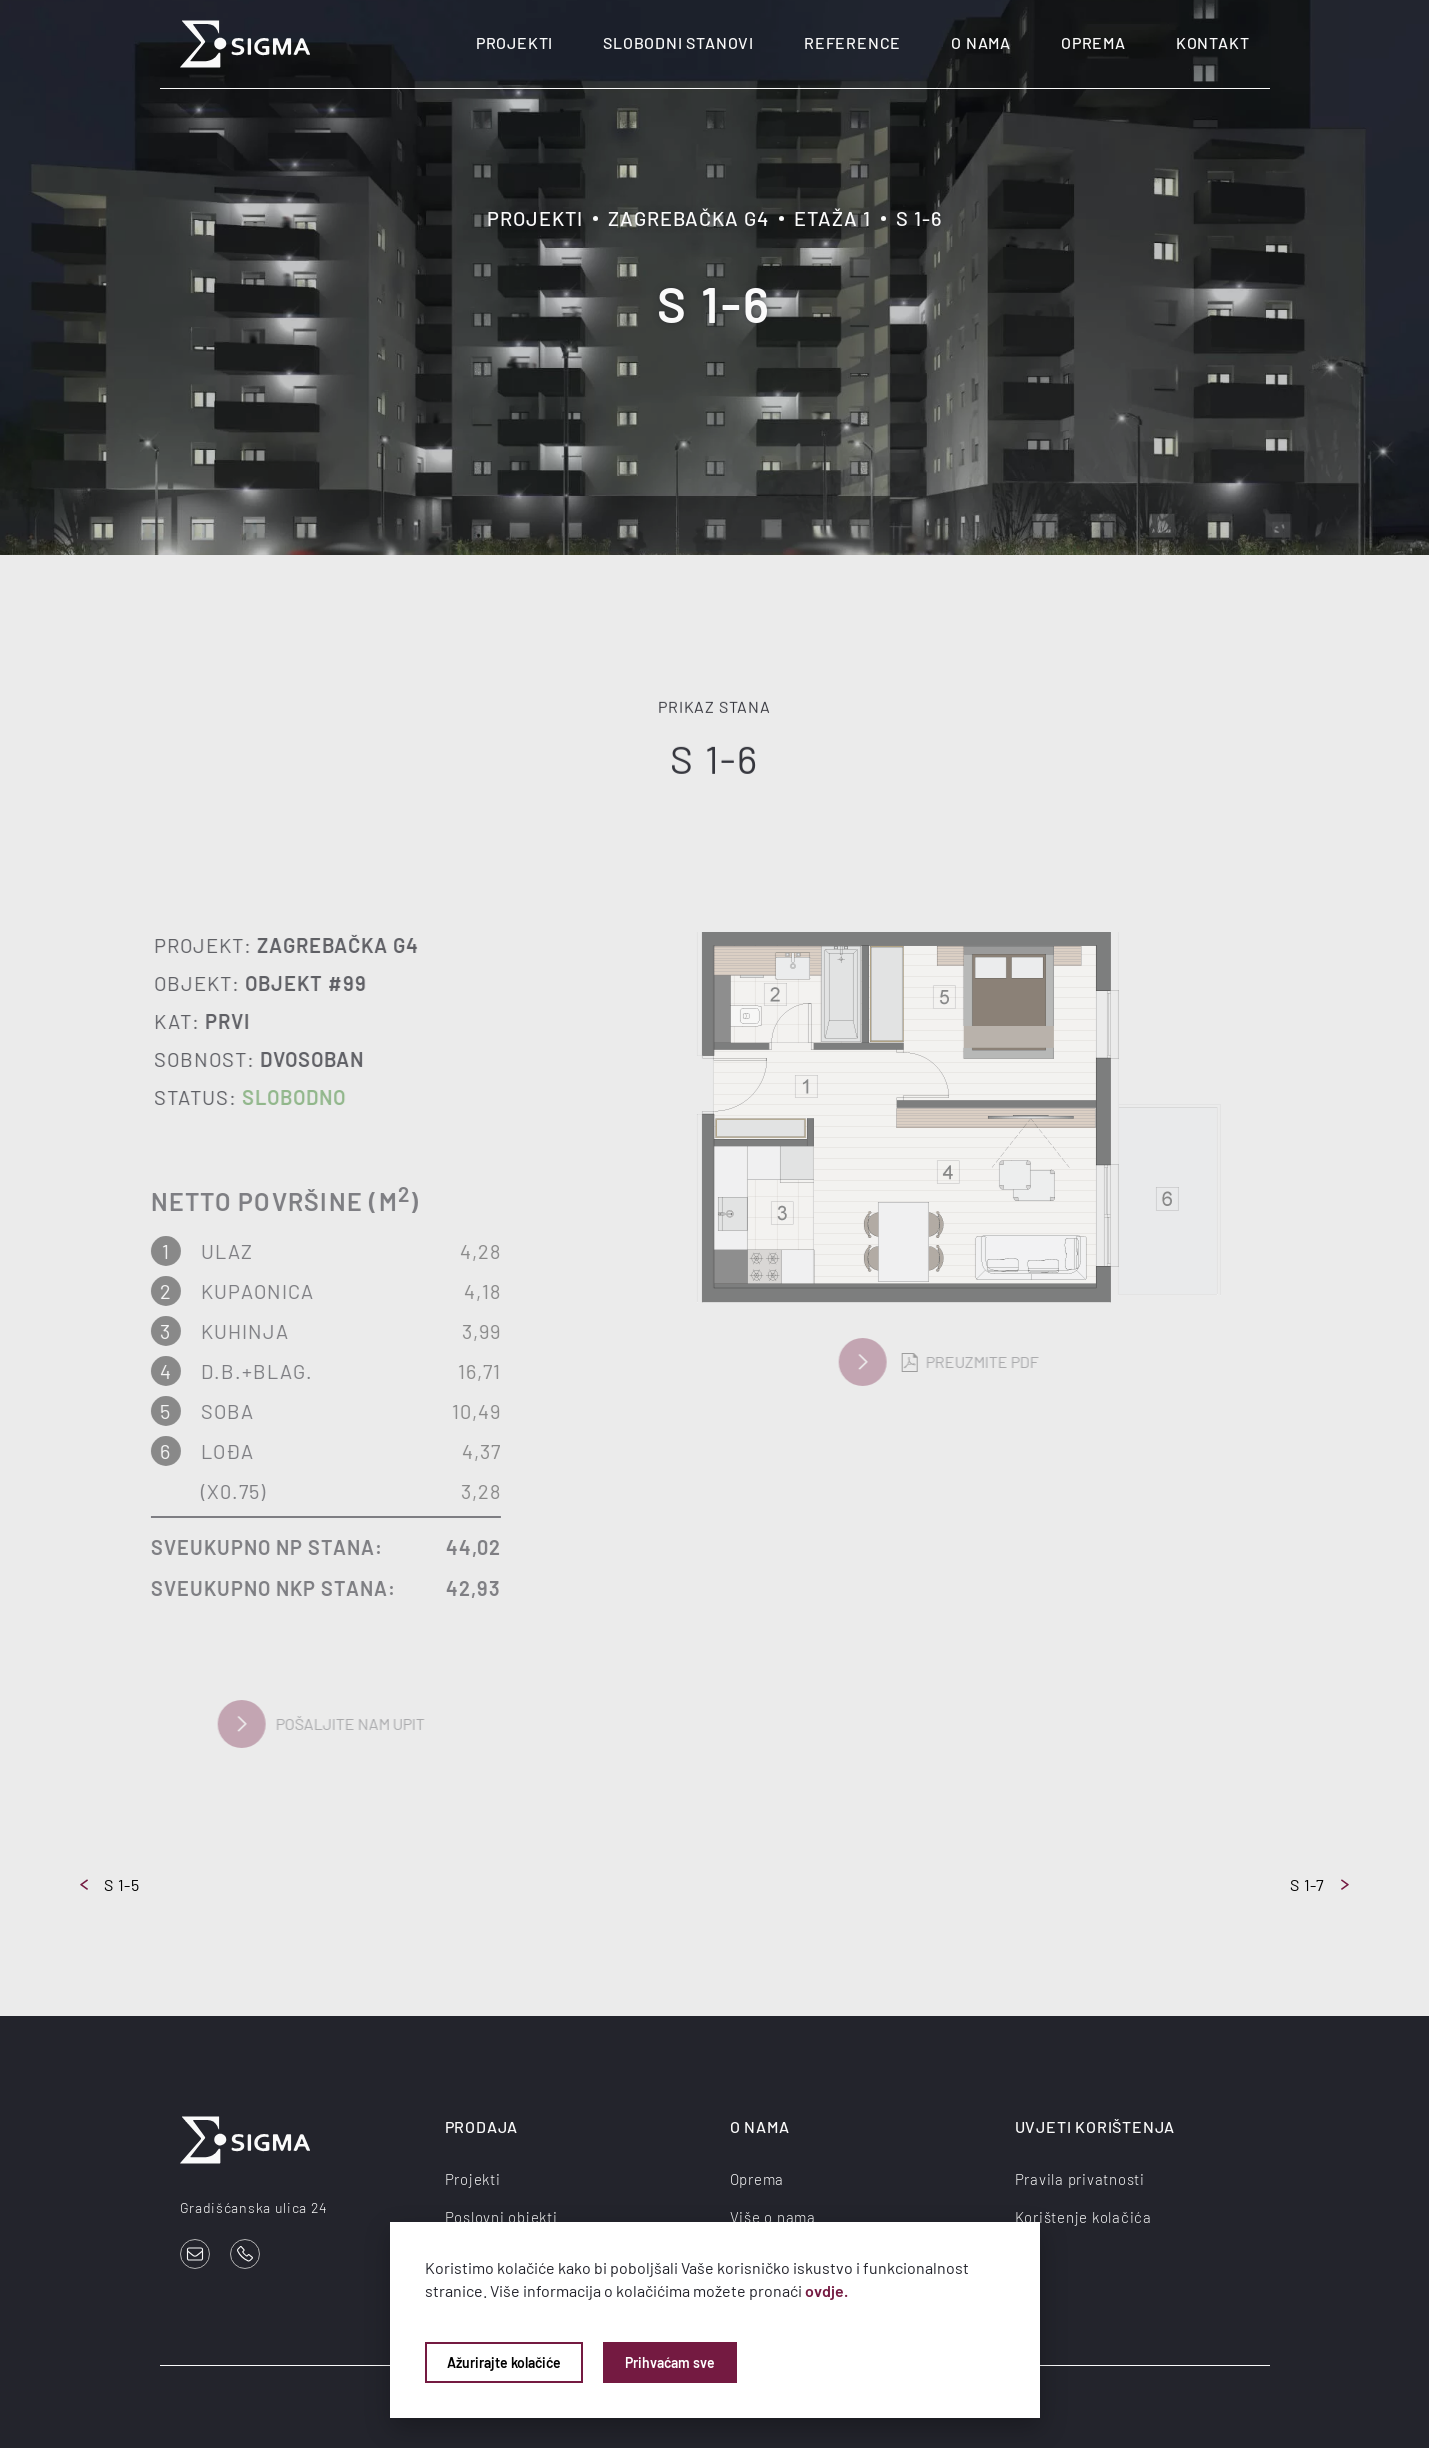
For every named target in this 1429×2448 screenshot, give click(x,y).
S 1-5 (110, 1884)
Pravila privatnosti (1080, 2179)
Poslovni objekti (501, 2217)
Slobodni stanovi (678, 42)
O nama (981, 42)
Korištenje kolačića (1083, 2217)
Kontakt (1213, 42)
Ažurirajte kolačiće (504, 2362)
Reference (852, 42)
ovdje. (826, 2290)
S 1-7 (1319, 1884)
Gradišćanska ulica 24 (254, 2207)
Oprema (1093, 42)
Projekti (514, 42)
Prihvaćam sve (670, 2362)
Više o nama (773, 2217)
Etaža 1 (832, 218)
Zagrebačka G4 (688, 218)
